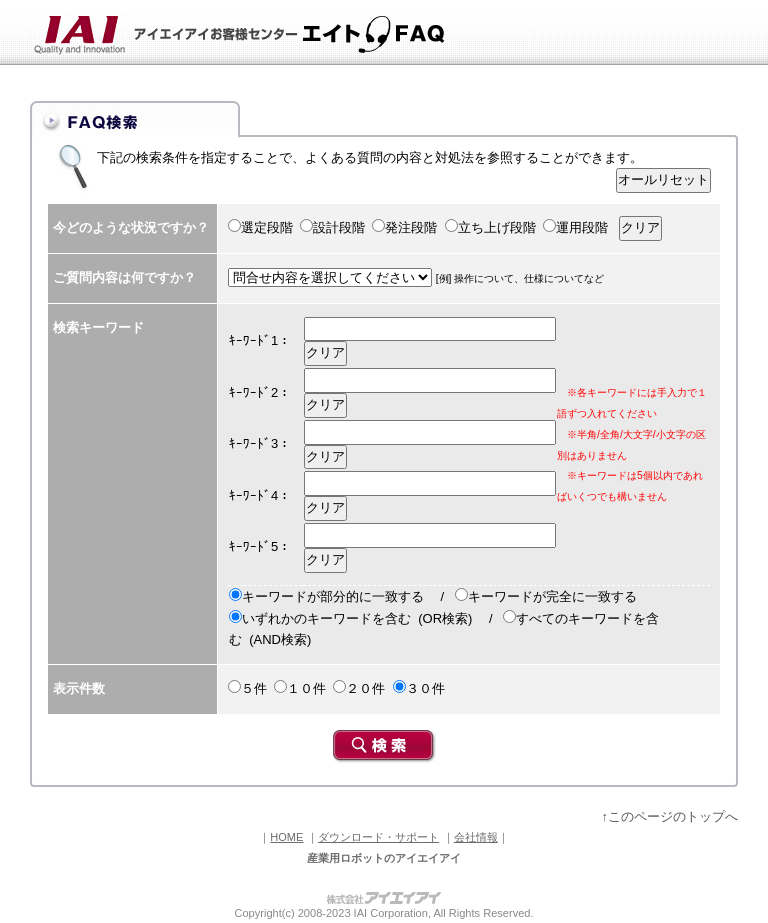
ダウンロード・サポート (378, 837)
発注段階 (411, 227)
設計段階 (339, 227)
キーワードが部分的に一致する (333, 596)
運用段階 (582, 227)
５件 (254, 688)
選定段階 (267, 227)
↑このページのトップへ (670, 816)
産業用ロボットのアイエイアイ (384, 858)
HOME (286, 837)
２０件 (365, 688)
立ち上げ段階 (497, 227)
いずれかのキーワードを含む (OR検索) (357, 618)
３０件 (425, 688)
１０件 (306, 688)
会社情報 (476, 837)
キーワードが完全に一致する (552, 596)
